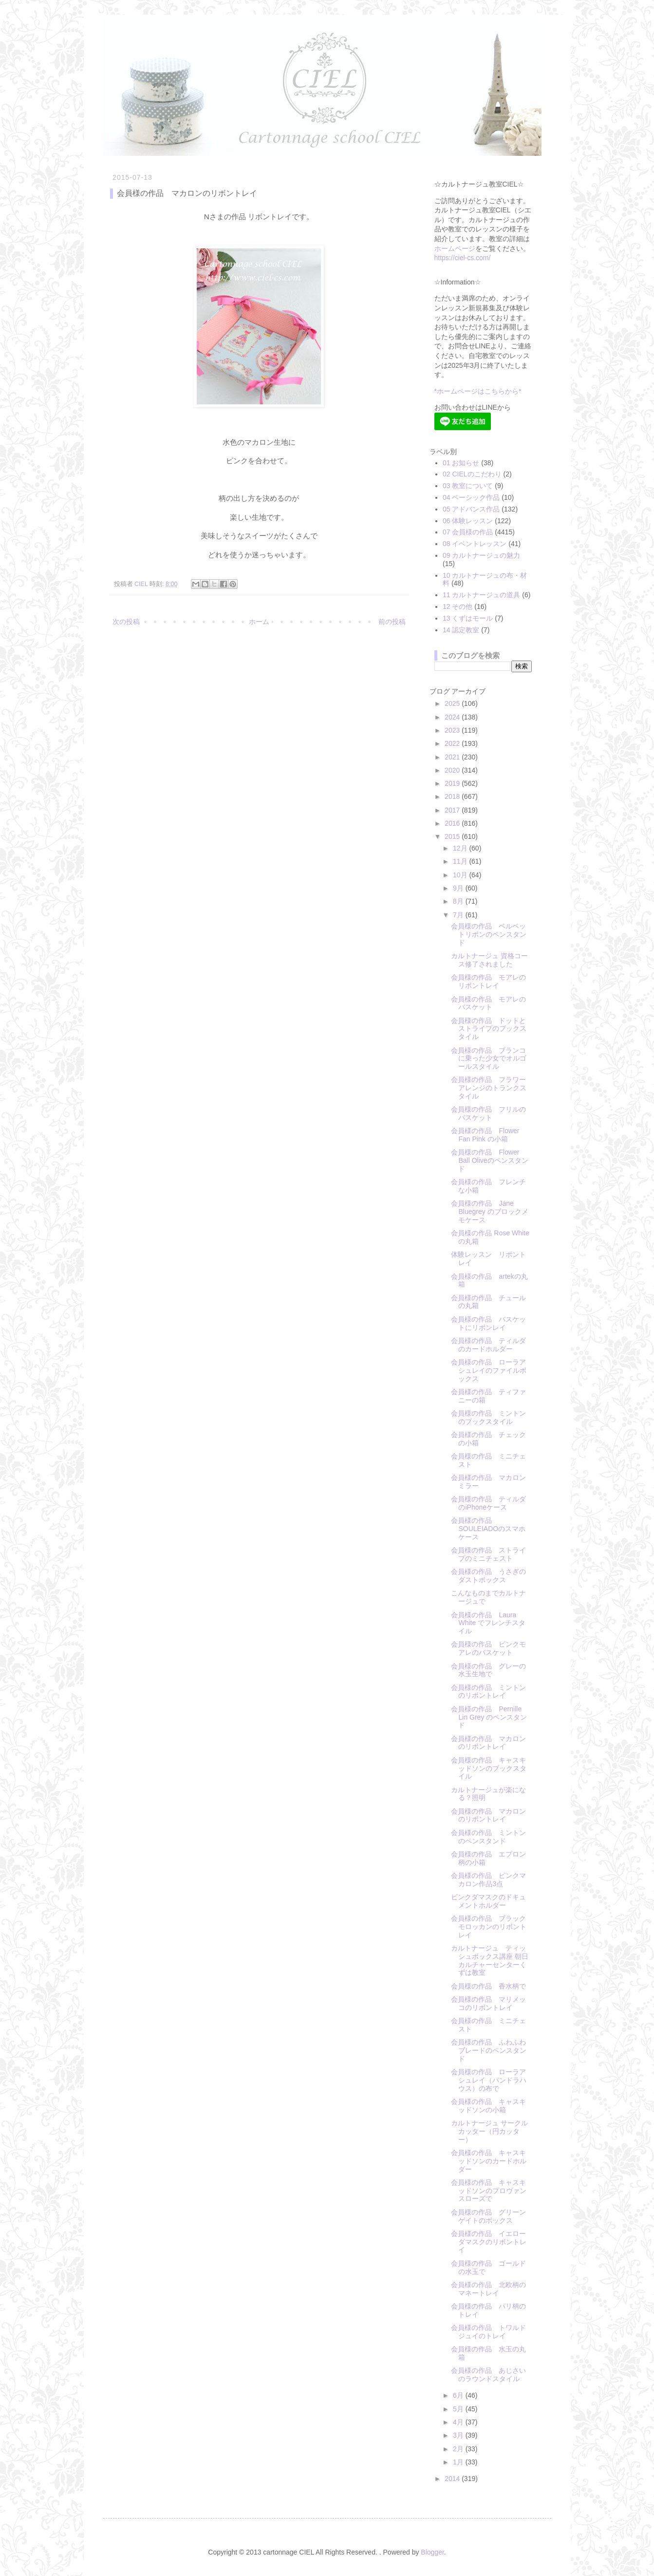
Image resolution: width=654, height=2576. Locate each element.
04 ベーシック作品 (471, 497)
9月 (459, 888)
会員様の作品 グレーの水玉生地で (488, 1670)
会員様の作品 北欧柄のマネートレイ (488, 2289)
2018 (453, 796)
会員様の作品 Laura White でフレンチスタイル (488, 1623)
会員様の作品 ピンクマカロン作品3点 (488, 1880)
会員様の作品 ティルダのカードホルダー (488, 1345)
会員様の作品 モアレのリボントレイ (488, 981)
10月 (461, 875)
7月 (459, 915)
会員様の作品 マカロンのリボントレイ (488, 1743)
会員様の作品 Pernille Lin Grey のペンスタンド (489, 1717)
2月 (459, 2449)
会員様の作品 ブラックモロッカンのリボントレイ (488, 1926)
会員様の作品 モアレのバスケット (488, 1003)
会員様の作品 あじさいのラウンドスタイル (488, 2375)
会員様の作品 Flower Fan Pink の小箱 (485, 1135)
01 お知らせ (461, 463)
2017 (453, 810)
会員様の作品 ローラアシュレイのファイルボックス (488, 1370)
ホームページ (454, 248)
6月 (459, 2395)
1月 (459, 2462)
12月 (461, 848)
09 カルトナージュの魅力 (481, 555)
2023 (453, 730)
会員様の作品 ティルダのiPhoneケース (488, 1503)
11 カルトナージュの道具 (481, 595)
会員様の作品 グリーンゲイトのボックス (488, 2216)
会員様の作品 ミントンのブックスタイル (488, 1417)
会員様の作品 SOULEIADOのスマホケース (488, 1528)
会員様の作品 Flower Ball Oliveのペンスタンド (489, 1160)
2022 (453, 743)
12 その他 (457, 606)
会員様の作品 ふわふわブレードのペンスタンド (488, 2050)
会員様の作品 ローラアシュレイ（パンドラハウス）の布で (488, 2080)
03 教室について (468, 486)
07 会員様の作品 (468, 532)
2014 (453, 2478)
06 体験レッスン (468, 521)
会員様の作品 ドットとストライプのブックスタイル (488, 1029)
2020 (453, 770)
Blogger (432, 2552)
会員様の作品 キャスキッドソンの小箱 (488, 2106)
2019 (453, 783)
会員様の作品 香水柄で (488, 1986)
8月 (459, 901)
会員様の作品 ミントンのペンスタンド (488, 1837)
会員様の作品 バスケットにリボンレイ (488, 1323)
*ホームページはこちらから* (478, 391)
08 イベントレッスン (474, 544)
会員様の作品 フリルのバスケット (488, 1113)
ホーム (259, 621)
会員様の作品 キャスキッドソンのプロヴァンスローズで (488, 2190)
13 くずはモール (468, 618)
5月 (459, 2409)
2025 (453, 703)
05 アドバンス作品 (471, 509)
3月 (459, 2435)
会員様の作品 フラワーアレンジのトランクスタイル (488, 1088)
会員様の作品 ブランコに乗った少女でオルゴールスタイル (488, 1058)
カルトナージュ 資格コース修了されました (489, 960)
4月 (459, 2422)
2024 (453, 717)
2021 (453, 757)
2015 (453, 836)
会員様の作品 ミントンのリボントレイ (488, 1692)
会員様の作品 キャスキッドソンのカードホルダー (488, 2161)
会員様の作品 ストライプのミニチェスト (488, 1554)
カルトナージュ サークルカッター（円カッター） (489, 2131)
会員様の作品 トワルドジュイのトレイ (488, 2332)
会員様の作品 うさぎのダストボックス (488, 1576)
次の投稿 (126, 621)
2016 (453, 823)
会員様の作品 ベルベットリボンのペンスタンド (488, 934)
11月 (461, 861)
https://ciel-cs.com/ (462, 258)
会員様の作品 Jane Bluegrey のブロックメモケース (489, 1211)
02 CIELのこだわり (472, 474)
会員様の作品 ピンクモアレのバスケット (488, 1648)
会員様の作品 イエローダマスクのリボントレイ (488, 2242)
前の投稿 (392, 621)
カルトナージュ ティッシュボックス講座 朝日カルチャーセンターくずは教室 (489, 1960)
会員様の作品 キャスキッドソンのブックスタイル (488, 1768)
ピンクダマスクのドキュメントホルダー (488, 1901)
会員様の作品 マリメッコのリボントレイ (488, 2003)
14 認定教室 (461, 630)
